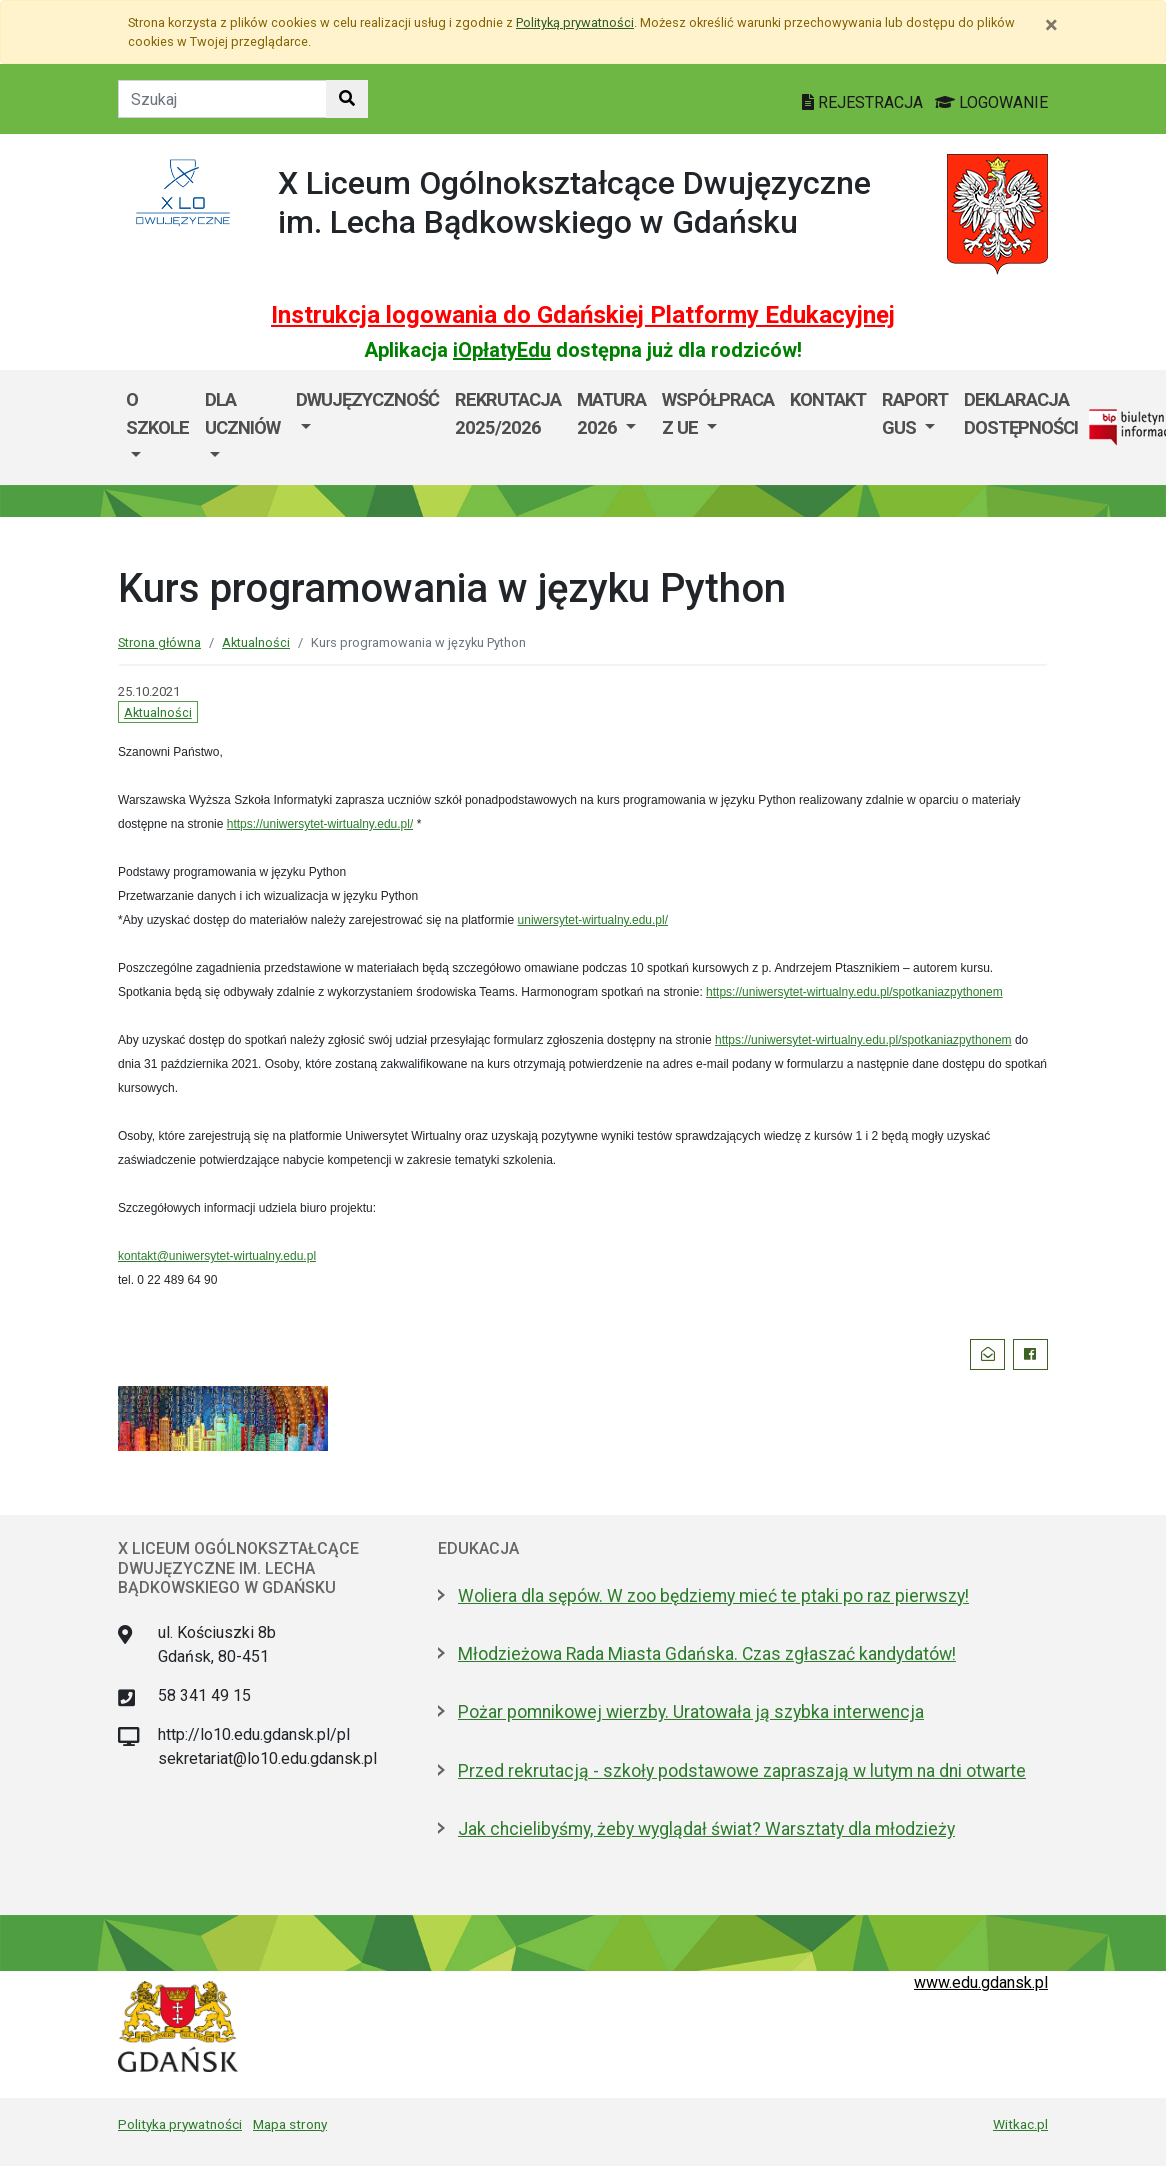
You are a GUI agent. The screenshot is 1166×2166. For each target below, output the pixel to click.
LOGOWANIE (991, 102)
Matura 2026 (611, 413)
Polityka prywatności (180, 2124)
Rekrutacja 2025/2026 (508, 413)
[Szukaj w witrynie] (347, 99)
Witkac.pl (1020, 2124)
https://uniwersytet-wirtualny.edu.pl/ (320, 824)
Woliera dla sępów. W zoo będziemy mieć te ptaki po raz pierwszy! (713, 1596)
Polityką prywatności (575, 22)
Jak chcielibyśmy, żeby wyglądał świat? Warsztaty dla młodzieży (706, 1829)
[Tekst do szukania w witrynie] (222, 99)
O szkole (157, 413)
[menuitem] (157, 427)
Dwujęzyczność (367, 399)
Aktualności (256, 642)
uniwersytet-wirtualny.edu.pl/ (593, 920)
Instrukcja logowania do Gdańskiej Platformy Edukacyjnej (583, 315)
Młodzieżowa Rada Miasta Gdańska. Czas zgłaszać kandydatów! (707, 1654)
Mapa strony (290, 2124)
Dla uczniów (242, 413)
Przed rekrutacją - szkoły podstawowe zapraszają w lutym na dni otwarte (742, 1771)
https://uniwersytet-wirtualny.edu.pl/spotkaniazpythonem (854, 992)
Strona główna (159, 642)
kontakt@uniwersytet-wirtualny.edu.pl (217, 1256)
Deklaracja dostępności (1021, 413)
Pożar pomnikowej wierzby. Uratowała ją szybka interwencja (691, 1712)
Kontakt (828, 399)
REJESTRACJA (864, 102)
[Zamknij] (1051, 25)
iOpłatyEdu (502, 350)
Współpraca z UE (718, 413)
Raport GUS (915, 413)
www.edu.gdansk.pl (981, 1982)
